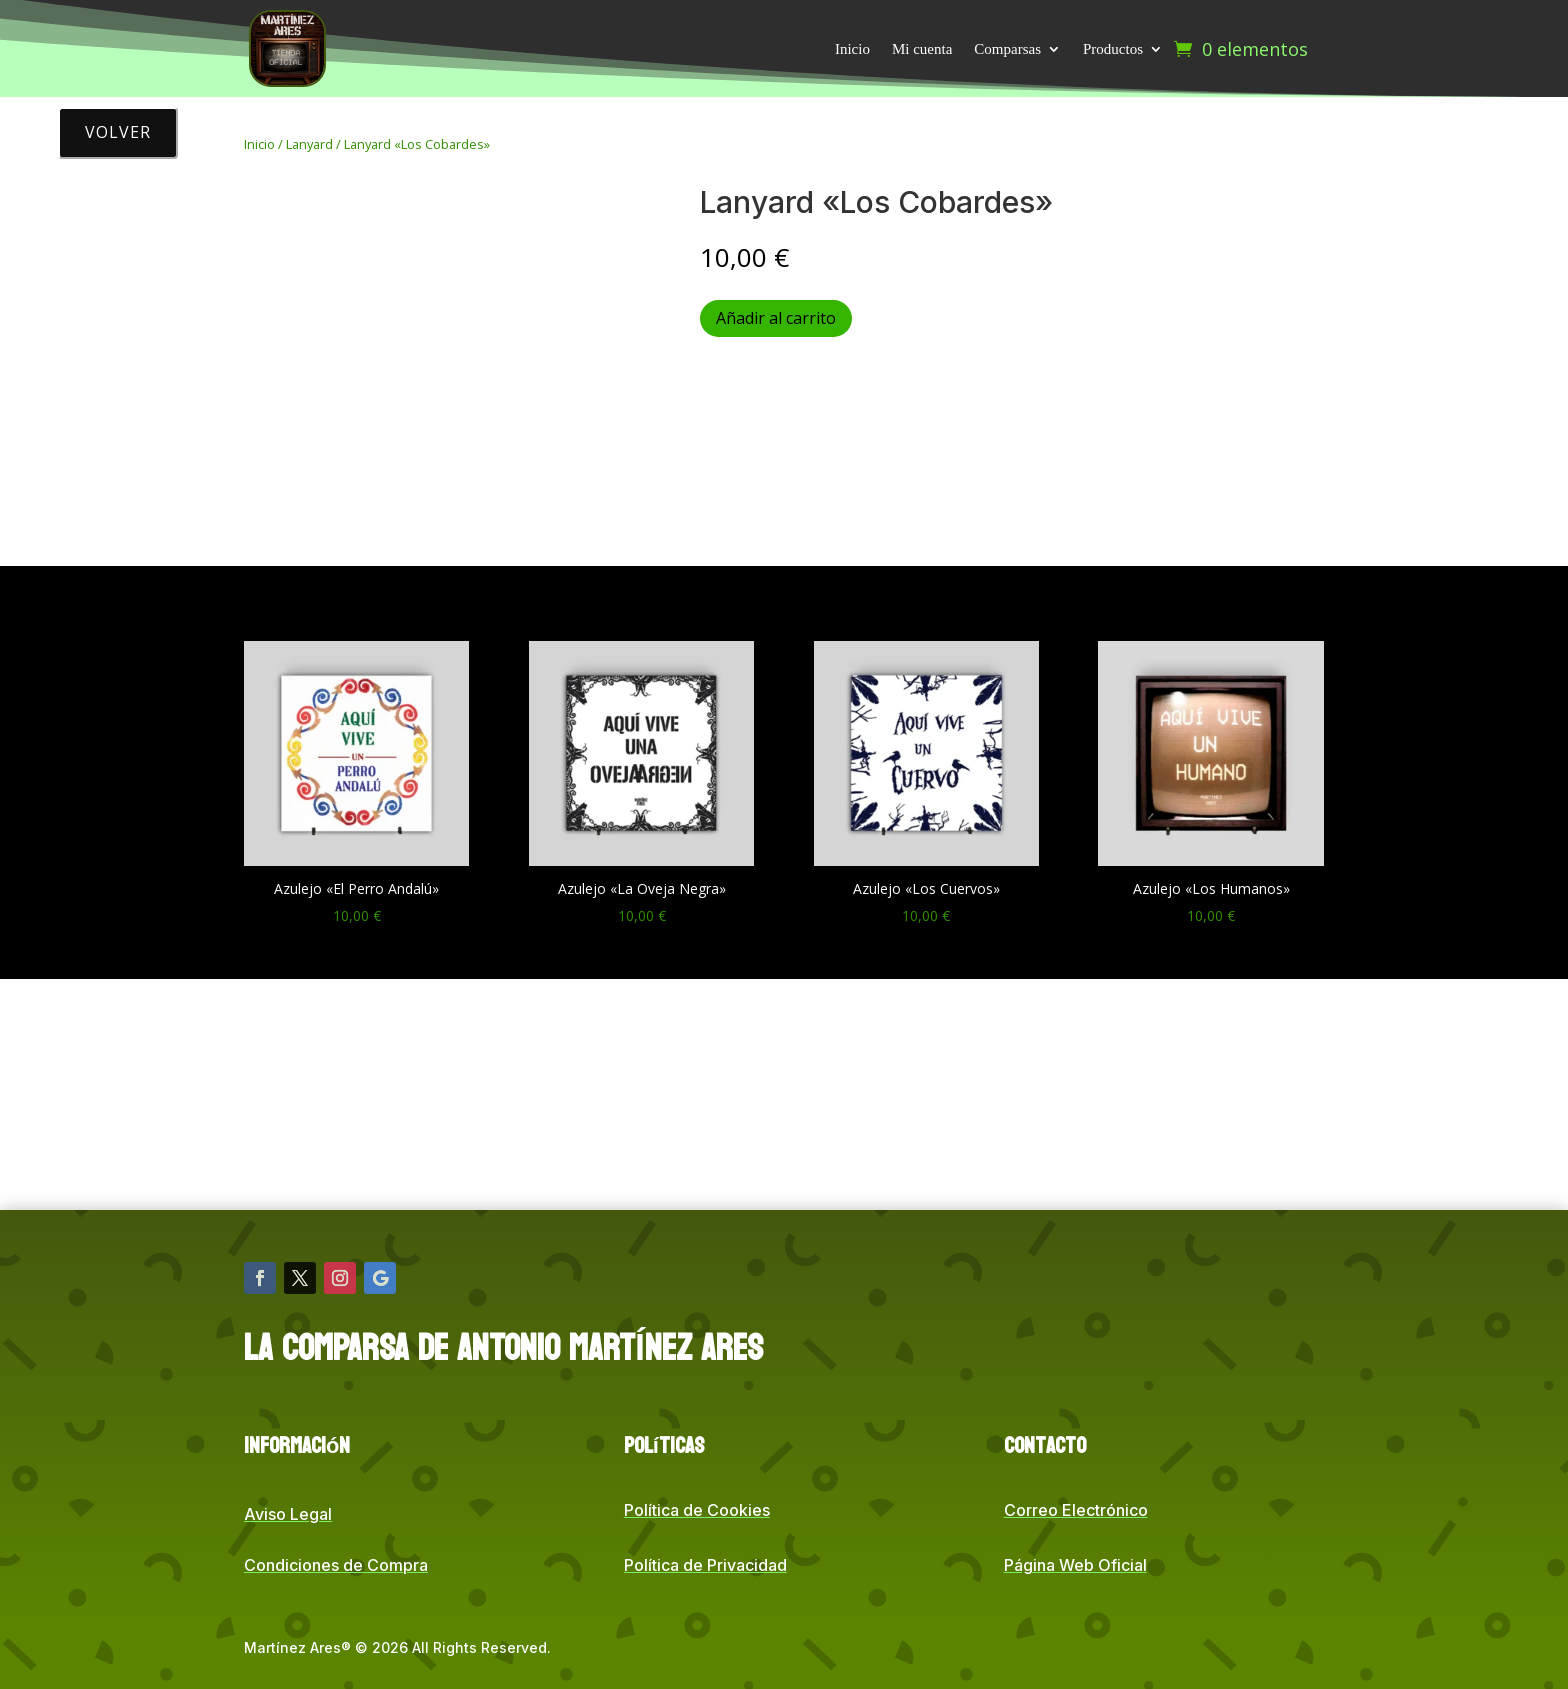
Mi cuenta (922, 49)
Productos (1113, 49)
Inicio (852, 49)
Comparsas (1007, 49)
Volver (118, 132)
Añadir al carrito (776, 318)
